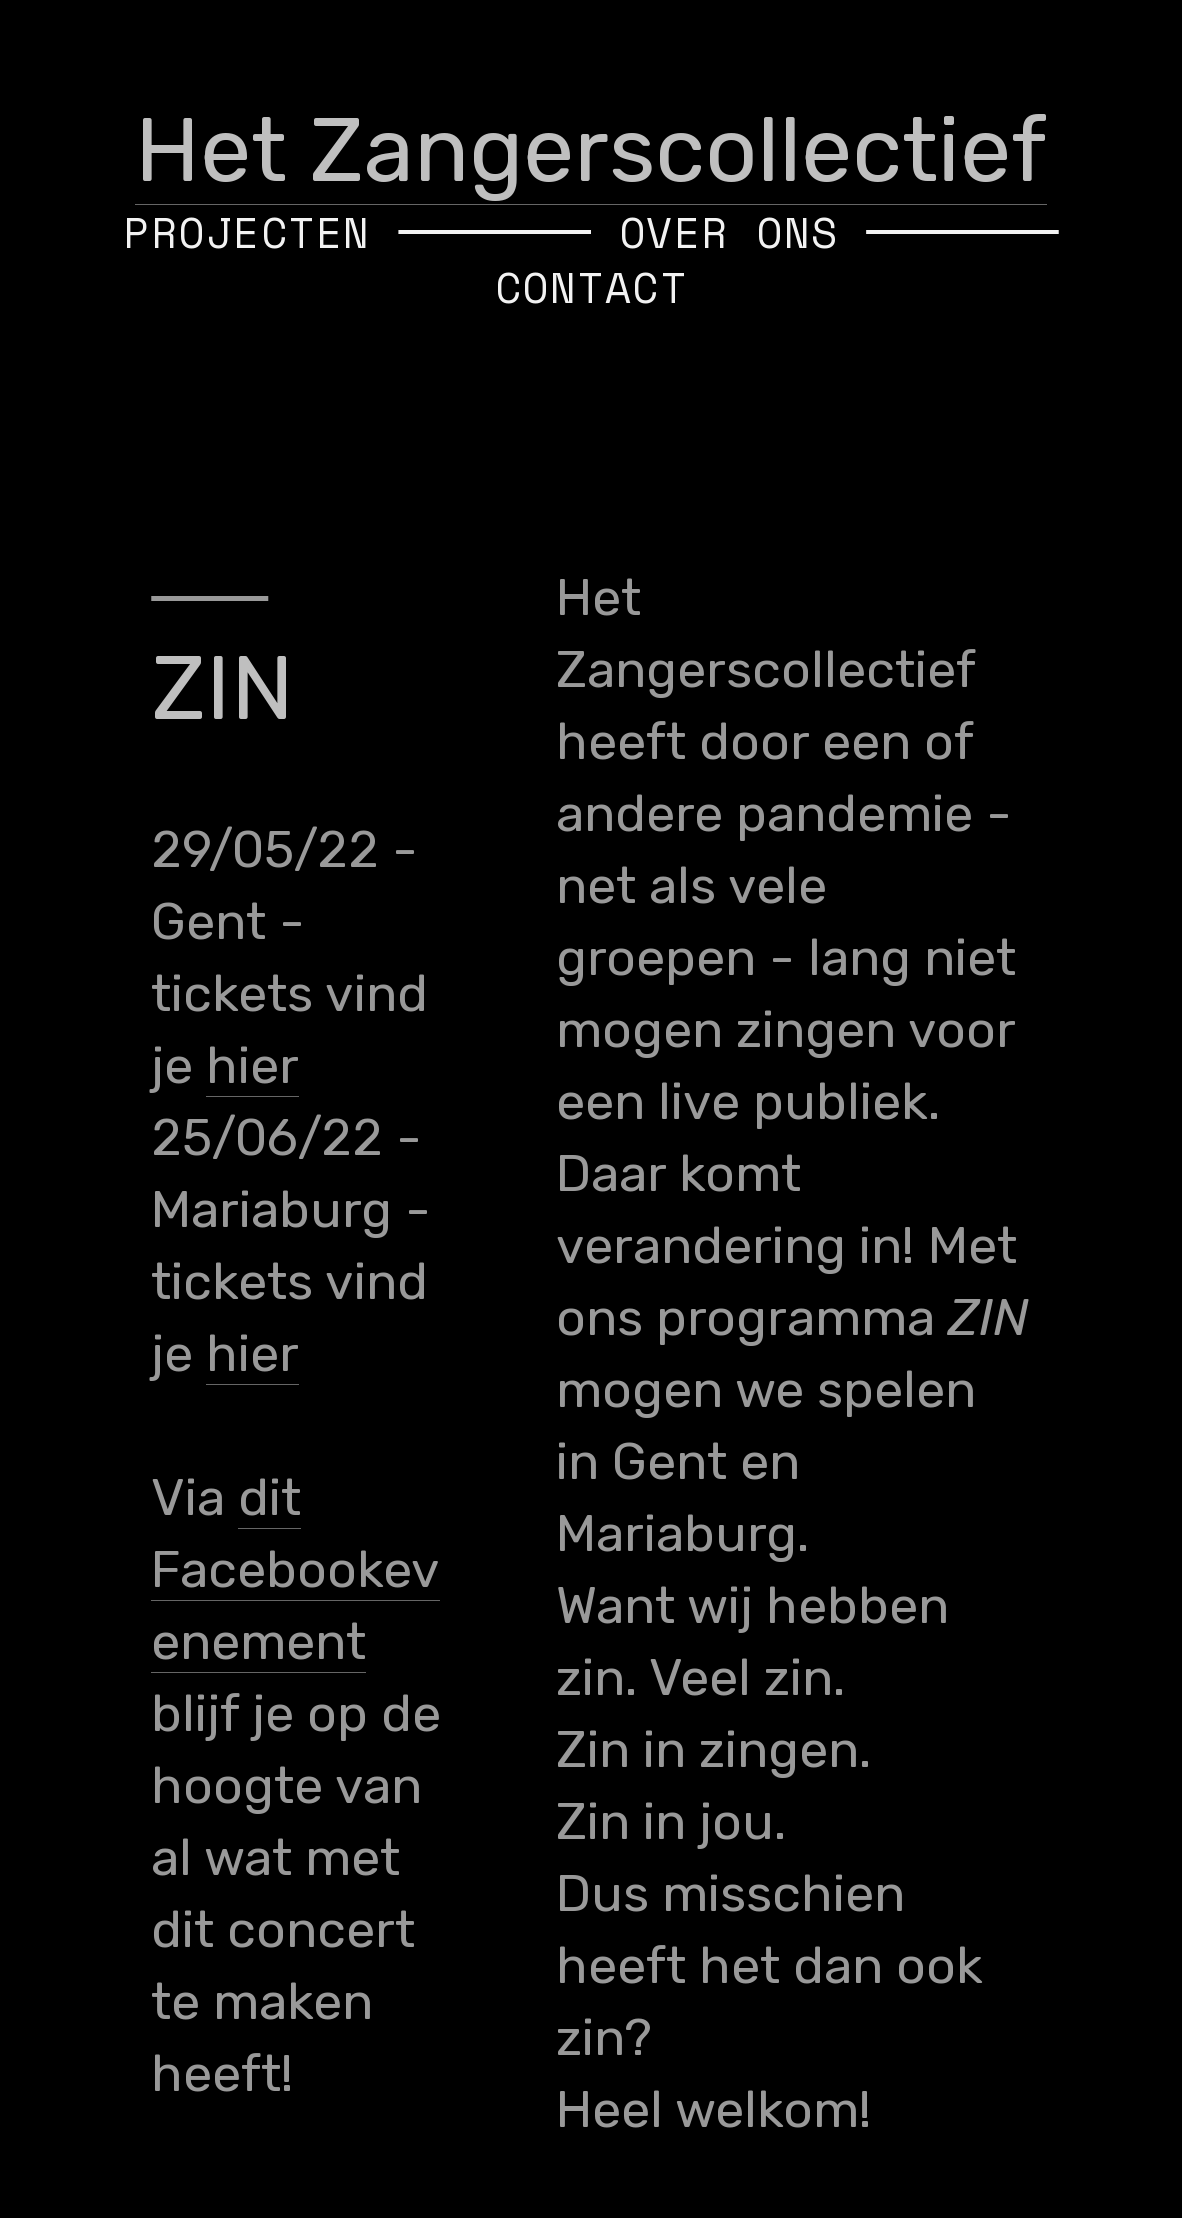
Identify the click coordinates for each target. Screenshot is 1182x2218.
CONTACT (591, 287)
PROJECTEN (247, 232)
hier (252, 1065)
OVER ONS (729, 232)
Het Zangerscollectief (591, 150)
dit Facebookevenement (295, 1569)
